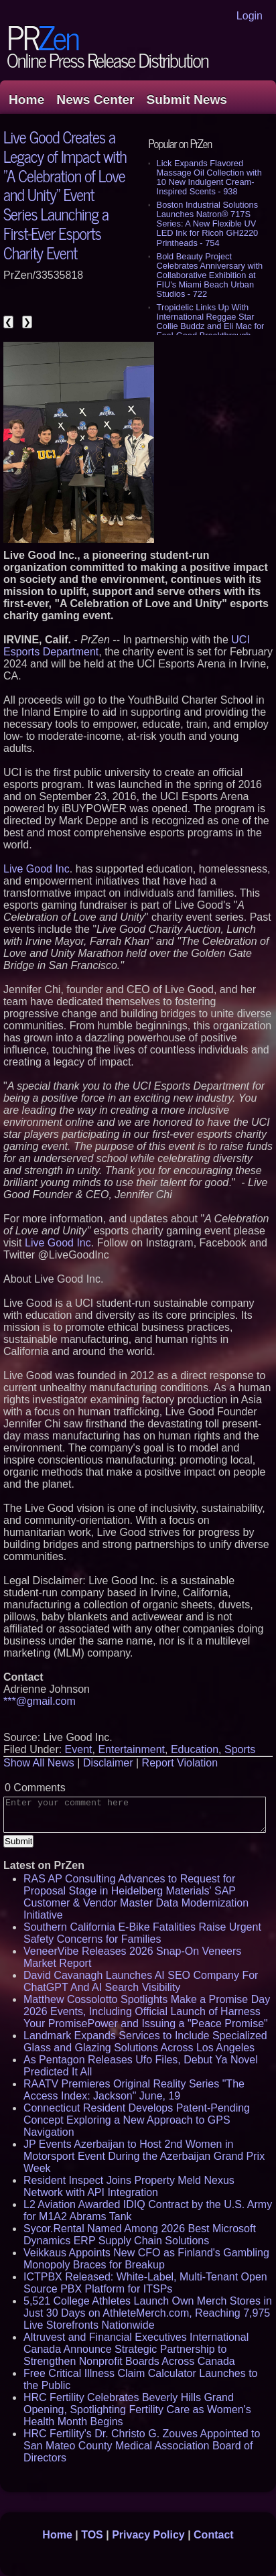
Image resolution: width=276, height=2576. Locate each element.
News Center (95, 99)
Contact (214, 2534)
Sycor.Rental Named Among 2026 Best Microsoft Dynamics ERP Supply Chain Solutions (139, 2234)
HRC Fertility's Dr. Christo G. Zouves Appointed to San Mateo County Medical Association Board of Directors (141, 2445)
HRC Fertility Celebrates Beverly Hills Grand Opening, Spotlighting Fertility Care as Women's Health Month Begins (137, 2409)
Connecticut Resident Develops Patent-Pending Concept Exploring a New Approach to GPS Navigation (136, 2120)
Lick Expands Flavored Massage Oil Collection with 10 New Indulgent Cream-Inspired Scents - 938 (209, 177)
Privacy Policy (148, 2534)
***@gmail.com (39, 1701)
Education (194, 1749)
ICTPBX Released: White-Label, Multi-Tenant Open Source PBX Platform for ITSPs (145, 2283)
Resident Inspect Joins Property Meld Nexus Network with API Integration (128, 2186)
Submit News (187, 99)
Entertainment (131, 1749)
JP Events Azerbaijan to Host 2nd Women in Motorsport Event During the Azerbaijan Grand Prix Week (144, 2156)
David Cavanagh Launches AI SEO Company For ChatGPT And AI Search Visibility (140, 1981)
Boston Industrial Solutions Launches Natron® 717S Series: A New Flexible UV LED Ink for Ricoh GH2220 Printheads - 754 (208, 223)
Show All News (38, 1762)
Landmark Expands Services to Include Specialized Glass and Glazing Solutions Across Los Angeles (145, 2041)
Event (78, 1749)
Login (249, 15)
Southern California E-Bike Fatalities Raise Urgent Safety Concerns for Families (142, 1933)
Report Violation (180, 1762)
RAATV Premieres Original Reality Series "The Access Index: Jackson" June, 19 (134, 2090)
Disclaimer (108, 1762)
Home (26, 99)
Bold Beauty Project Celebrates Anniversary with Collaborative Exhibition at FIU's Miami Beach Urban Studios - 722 (210, 275)
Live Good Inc (36, 869)
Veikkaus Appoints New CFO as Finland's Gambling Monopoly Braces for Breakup (146, 2258)
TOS (92, 2534)
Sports (239, 1749)
